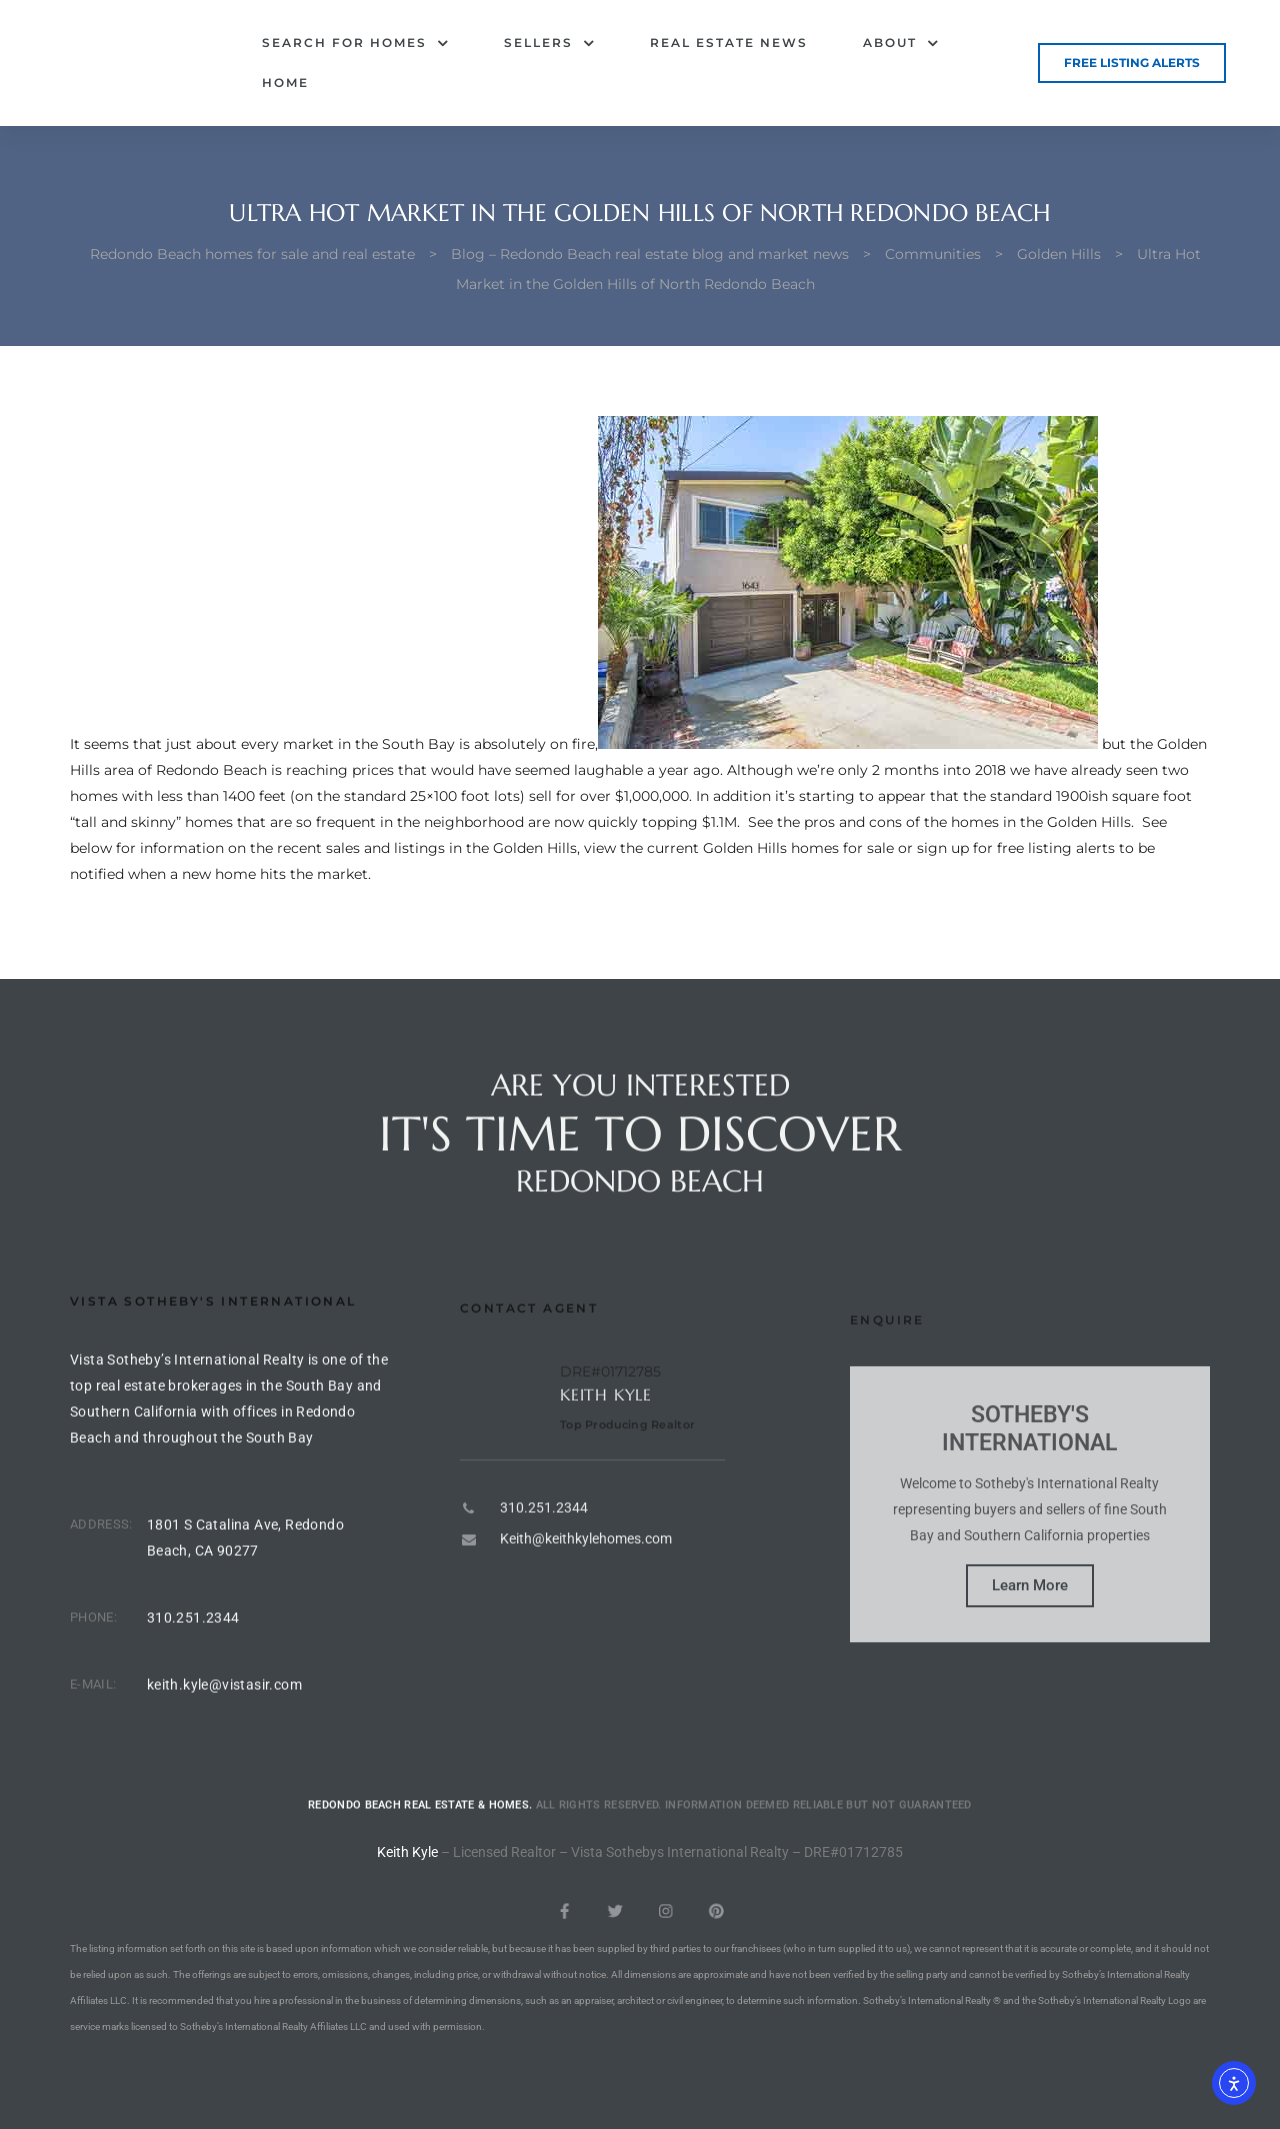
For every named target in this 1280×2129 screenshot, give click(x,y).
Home (285, 82)
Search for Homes (355, 43)
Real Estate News (729, 42)
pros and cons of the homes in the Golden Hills (967, 822)
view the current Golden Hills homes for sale (739, 848)
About (901, 43)
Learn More (1030, 1659)
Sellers (549, 43)
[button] (1132, 63)
